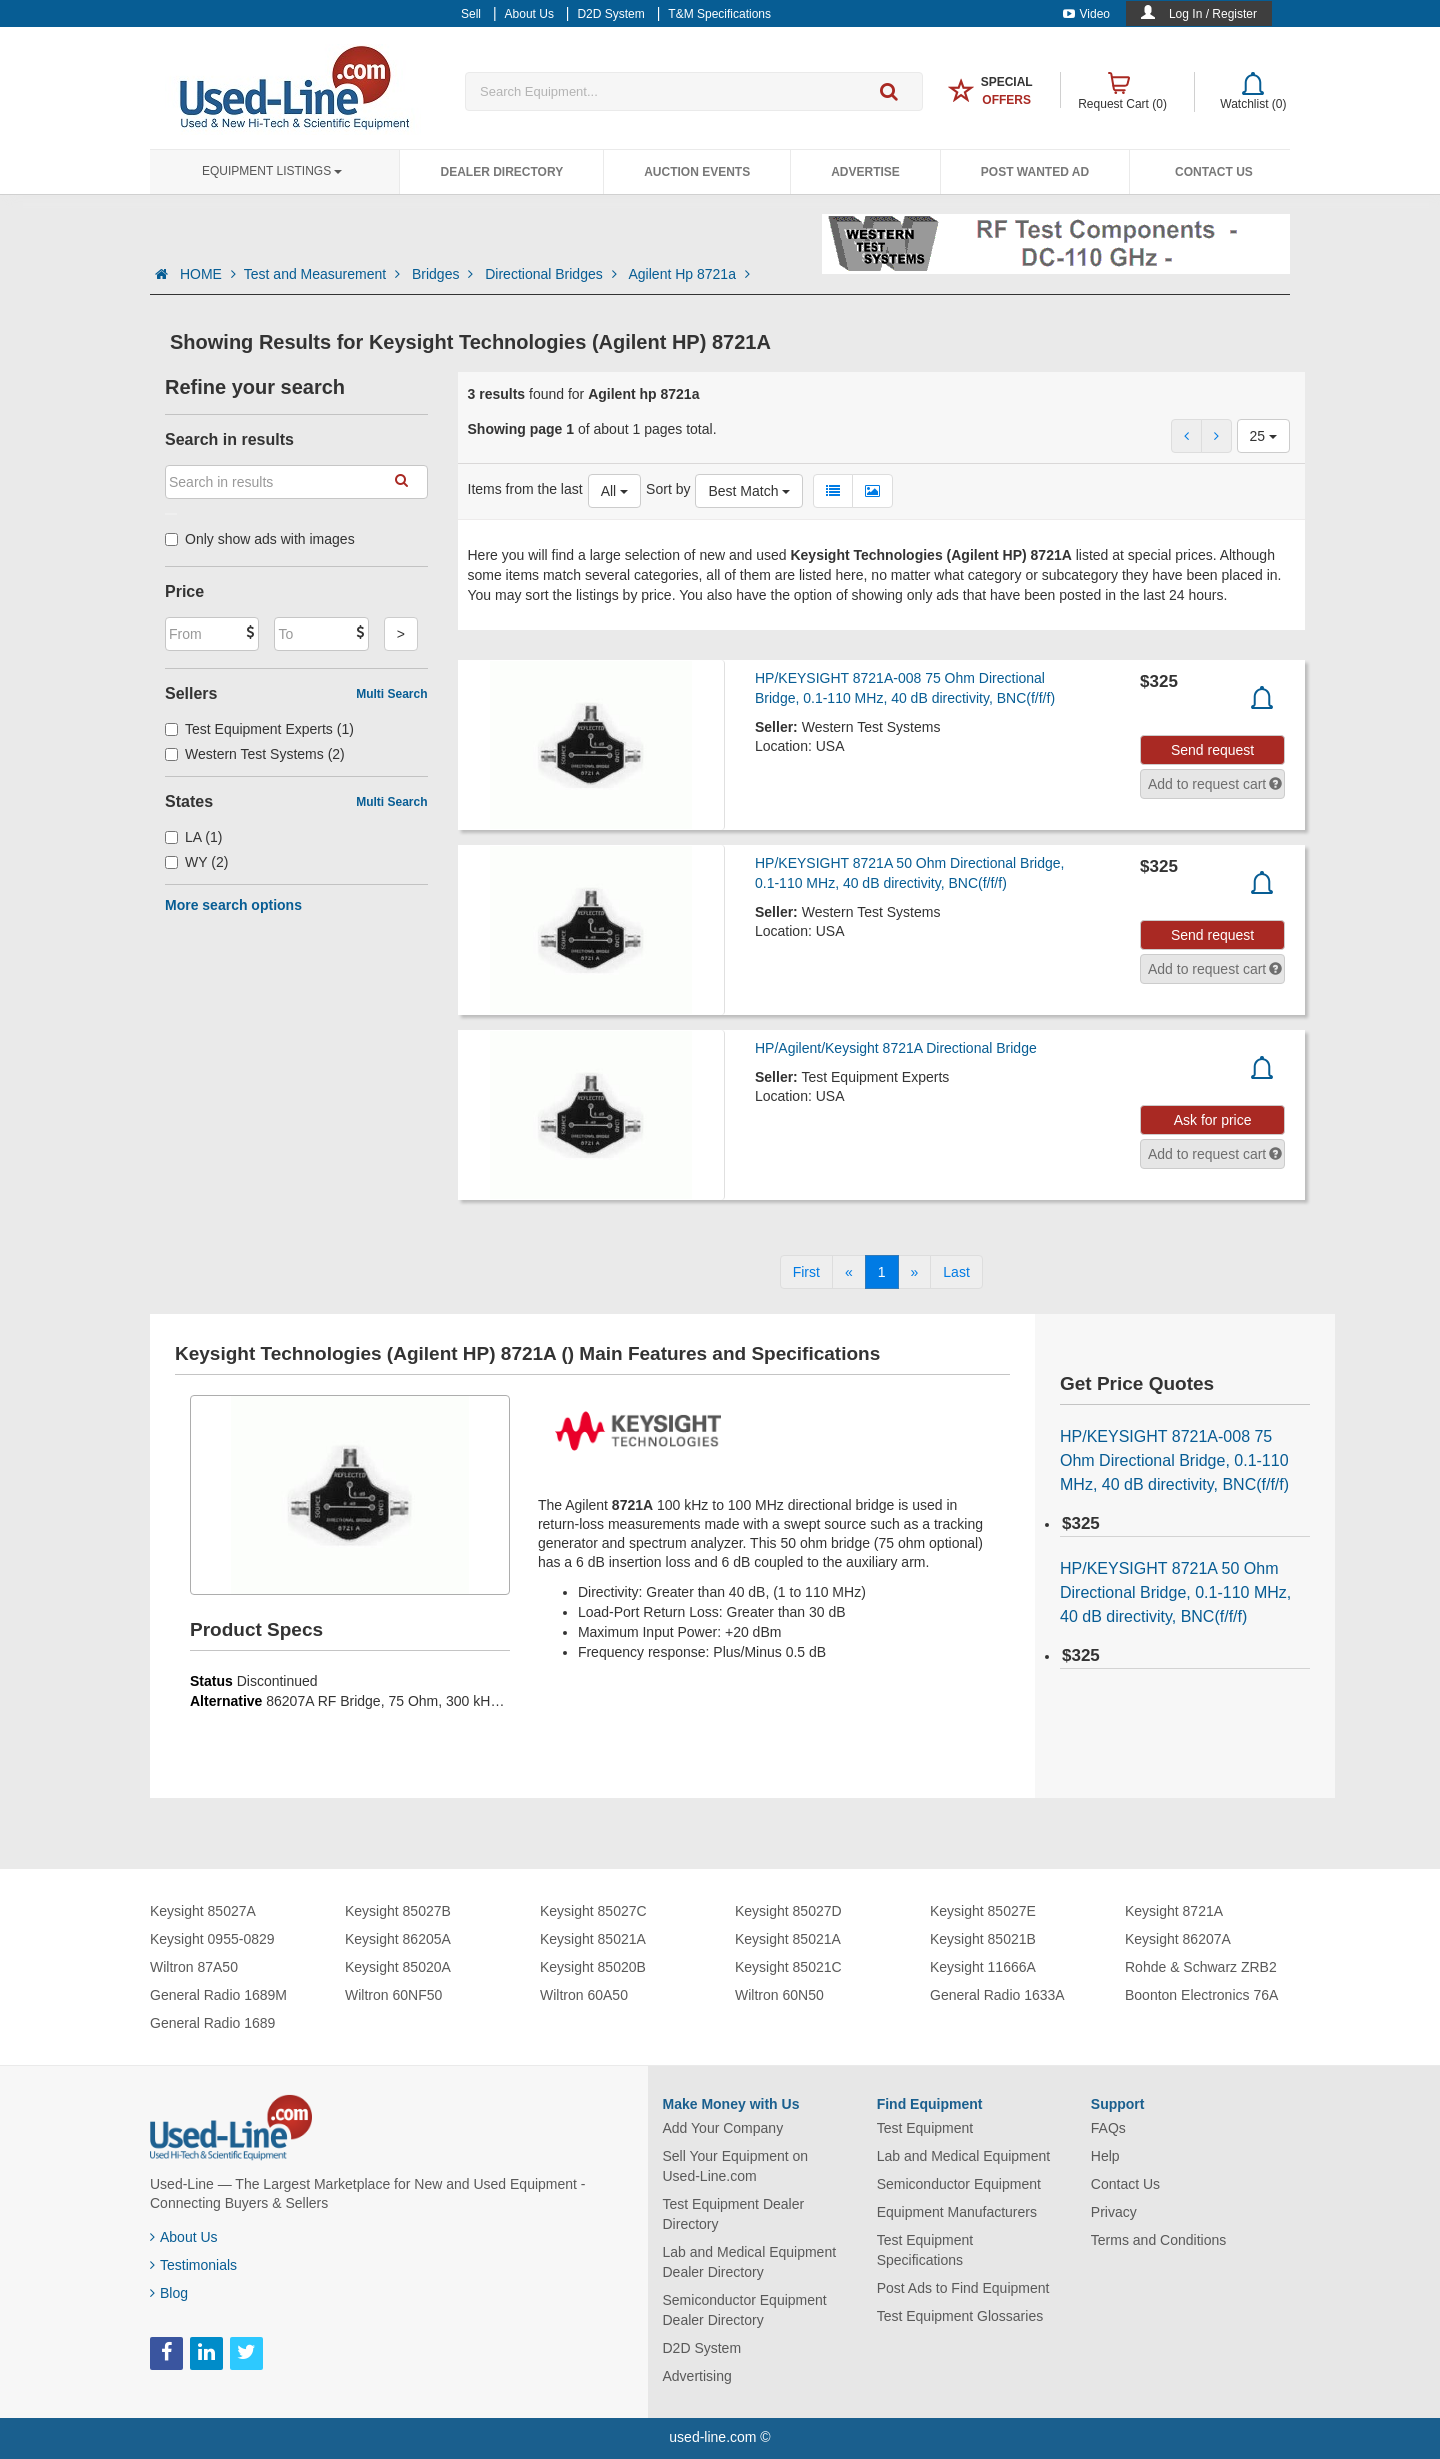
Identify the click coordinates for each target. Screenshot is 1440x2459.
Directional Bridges (552, 274)
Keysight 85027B (398, 1911)
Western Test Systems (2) (255, 754)
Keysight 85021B (983, 1939)
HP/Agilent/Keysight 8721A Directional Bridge (896, 1048)
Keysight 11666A (983, 1967)
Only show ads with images (260, 539)
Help (1105, 2156)
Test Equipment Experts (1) (259, 729)
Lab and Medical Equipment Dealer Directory (750, 2262)
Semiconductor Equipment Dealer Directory (745, 2310)
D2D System (702, 2348)
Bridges (444, 274)
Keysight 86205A (398, 1939)
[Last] (956, 1272)
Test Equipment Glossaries (960, 2316)
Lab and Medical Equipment (964, 2156)
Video (1086, 14)
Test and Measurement (324, 274)
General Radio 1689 (212, 2023)
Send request (1212, 750)
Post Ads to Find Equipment (963, 2288)
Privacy (1114, 2212)
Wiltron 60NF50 (393, 1995)
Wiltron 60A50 (584, 1995)
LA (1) (193, 837)
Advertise (865, 172)
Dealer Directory (501, 172)
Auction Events (697, 172)
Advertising (697, 2376)
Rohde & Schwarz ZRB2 (1201, 1967)
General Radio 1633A (997, 1995)
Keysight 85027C (593, 1911)
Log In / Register (1213, 14)
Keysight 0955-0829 (212, 1939)
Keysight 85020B (593, 1967)
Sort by (668, 489)
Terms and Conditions (1158, 2240)
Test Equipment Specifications (925, 2250)
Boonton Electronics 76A (1201, 1995)
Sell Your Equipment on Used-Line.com (736, 2166)
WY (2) (196, 862)
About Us (184, 2237)
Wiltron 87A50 (194, 1967)
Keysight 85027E (983, 1911)
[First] (806, 1272)
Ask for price (1213, 1120)
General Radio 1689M (218, 1995)
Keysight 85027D (788, 1911)
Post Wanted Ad (1035, 172)
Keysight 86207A (1178, 1939)
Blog (169, 2293)
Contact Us (1214, 172)
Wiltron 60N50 (779, 1995)
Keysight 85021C (788, 1967)
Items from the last (525, 489)
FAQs (1108, 2128)
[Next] (915, 1272)
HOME (208, 274)
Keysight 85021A (593, 1939)
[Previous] (849, 1272)
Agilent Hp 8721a (689, 274)
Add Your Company (723, 2128)
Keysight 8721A (1174, 1911)
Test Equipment (925, 2128)
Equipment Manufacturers (957, 2212)
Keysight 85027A (203, 1911)
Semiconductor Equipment (959, 2184)
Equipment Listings (272, 171)
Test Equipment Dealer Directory (734, 2214)
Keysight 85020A (398, 1967)
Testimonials (193, 2265)
